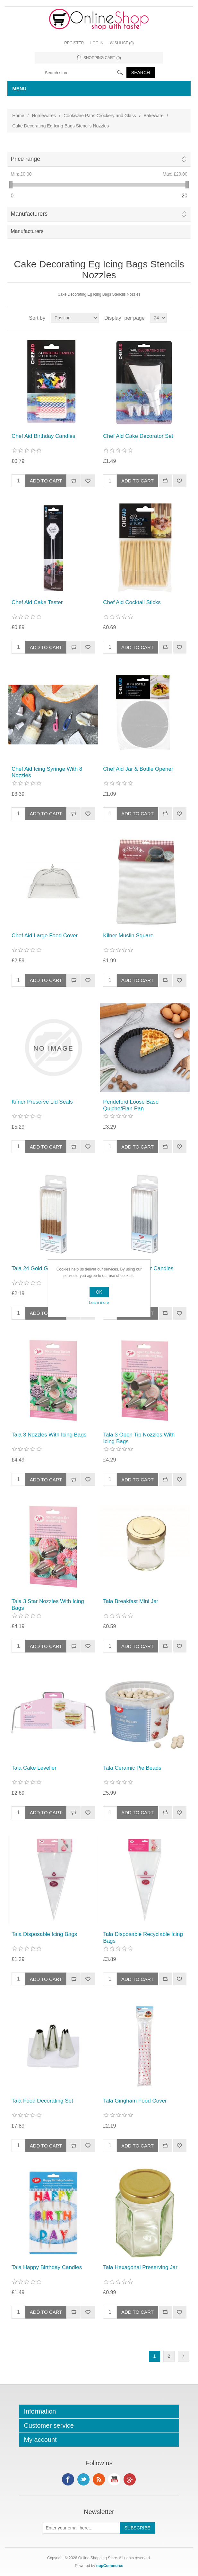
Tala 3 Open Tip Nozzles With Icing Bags (139, 1438)
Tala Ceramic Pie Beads (132, 1768)
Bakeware (154, 115)
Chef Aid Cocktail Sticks (132, 602)
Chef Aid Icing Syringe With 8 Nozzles (47, 772)
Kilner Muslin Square (128, 935)
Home (18, 115)
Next (183, 2356)
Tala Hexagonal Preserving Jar (140, 2267)
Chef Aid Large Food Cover (45, 935)
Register (74, 43)
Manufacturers (29, 214)
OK (99, 1292)
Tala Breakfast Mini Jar (130, 1601)
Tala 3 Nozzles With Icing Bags (49, 1435)
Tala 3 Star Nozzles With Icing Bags (48, 1604)
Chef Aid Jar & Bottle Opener (138, 769)
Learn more (99, 1302)
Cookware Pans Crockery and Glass (100, 115)
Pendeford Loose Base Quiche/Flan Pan (131, 1105)
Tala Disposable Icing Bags (44, 1934)
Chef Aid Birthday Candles (43, 436)
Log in (96, 43)
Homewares (44, 115)
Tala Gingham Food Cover (135, 2101)
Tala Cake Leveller (34, 1768)
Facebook (68, 2479)
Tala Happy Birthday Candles (47, 2267)
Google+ (130, 2479)
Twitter (83, 2479)
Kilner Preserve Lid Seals (42, 1102)
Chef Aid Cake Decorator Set (138, 436)
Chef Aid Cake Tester (37, 602)
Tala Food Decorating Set (42, 2101)
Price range (25, 159)
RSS (99, 2479)
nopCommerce (109, 2565)
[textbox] (85, 72)
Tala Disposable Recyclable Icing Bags (143, 1937)
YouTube (114, 2479)
